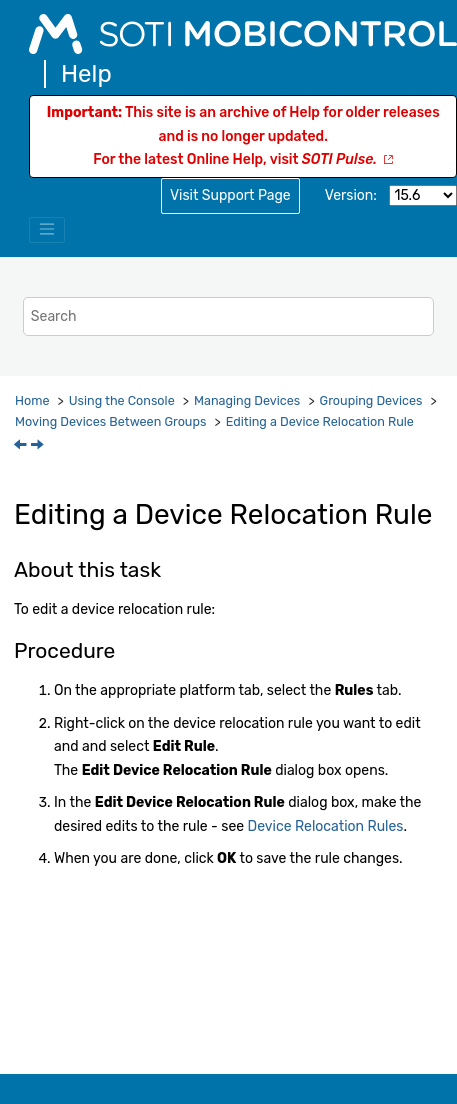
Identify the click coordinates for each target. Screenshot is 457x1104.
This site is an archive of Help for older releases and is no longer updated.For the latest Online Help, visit (243, 136)
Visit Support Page (230, 195)
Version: (351, 195)
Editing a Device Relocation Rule (320, 421)
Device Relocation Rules (326, 826)
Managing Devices (247, 400)
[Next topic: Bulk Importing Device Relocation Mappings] (39, 446)
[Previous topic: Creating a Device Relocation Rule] (22, 446)
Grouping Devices (371, 400)
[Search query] (228, 316)
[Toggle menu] (47, 230)
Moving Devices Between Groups (110, 421)
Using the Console (122, 400)
